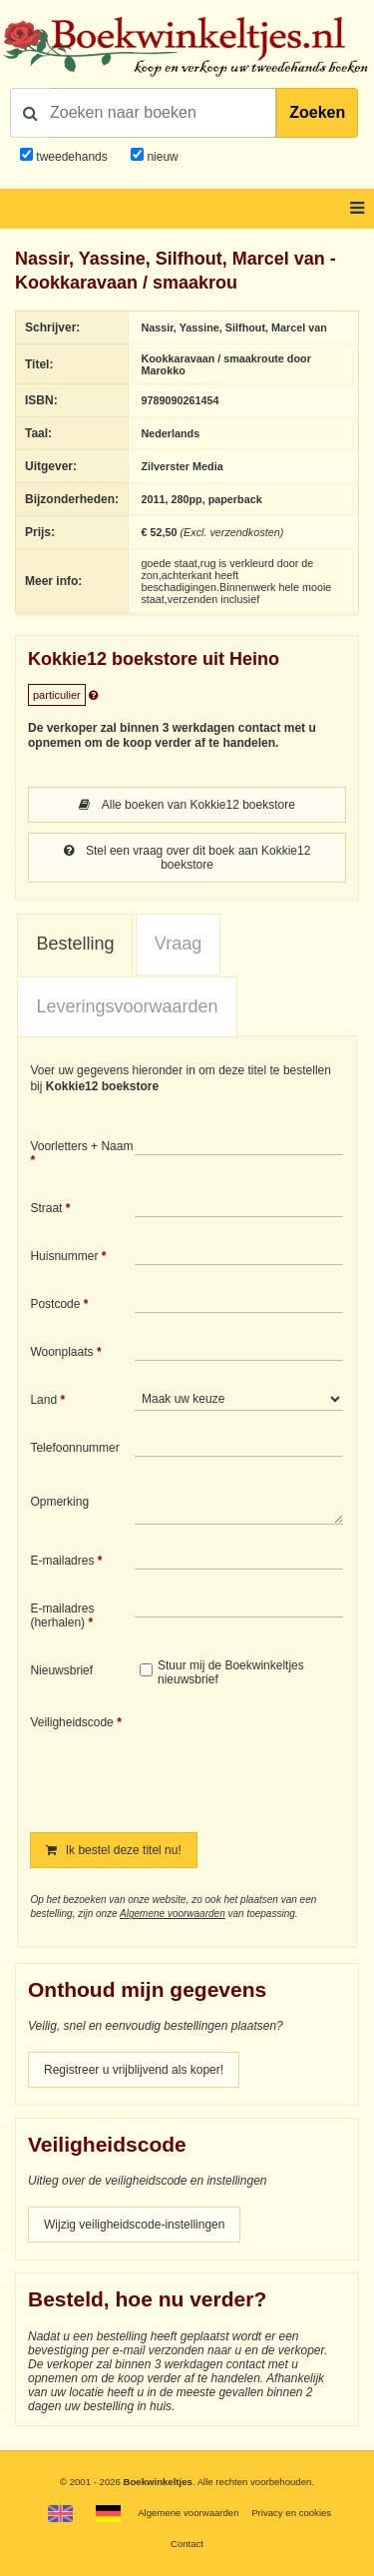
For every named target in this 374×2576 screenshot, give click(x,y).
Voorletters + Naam (81, 1146)
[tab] (75, 944)
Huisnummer (64, 1256)
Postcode (55, 1304)
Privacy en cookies (291, 2512)
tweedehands (71, 157)
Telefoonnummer (74, 1448)
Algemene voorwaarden (172, 1913)
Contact (187, 2543)
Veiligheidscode (71, 1722)
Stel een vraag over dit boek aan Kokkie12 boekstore (187, 858)
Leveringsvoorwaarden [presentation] (126, 1006)
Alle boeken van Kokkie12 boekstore (187, 805)
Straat (46, 1208)
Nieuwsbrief (61, 1670)
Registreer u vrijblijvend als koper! (133, 2070)
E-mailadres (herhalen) (62, 1615)
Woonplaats (61, 1352)
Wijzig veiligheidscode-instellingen (134, 2225)
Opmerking (59, 1502)
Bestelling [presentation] (75, 944)
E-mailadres (62, 1561)
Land (43, 1400)
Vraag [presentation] (178, 944)
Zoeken (317, 112)
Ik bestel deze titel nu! (113, 1850)
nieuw (161, 157)
